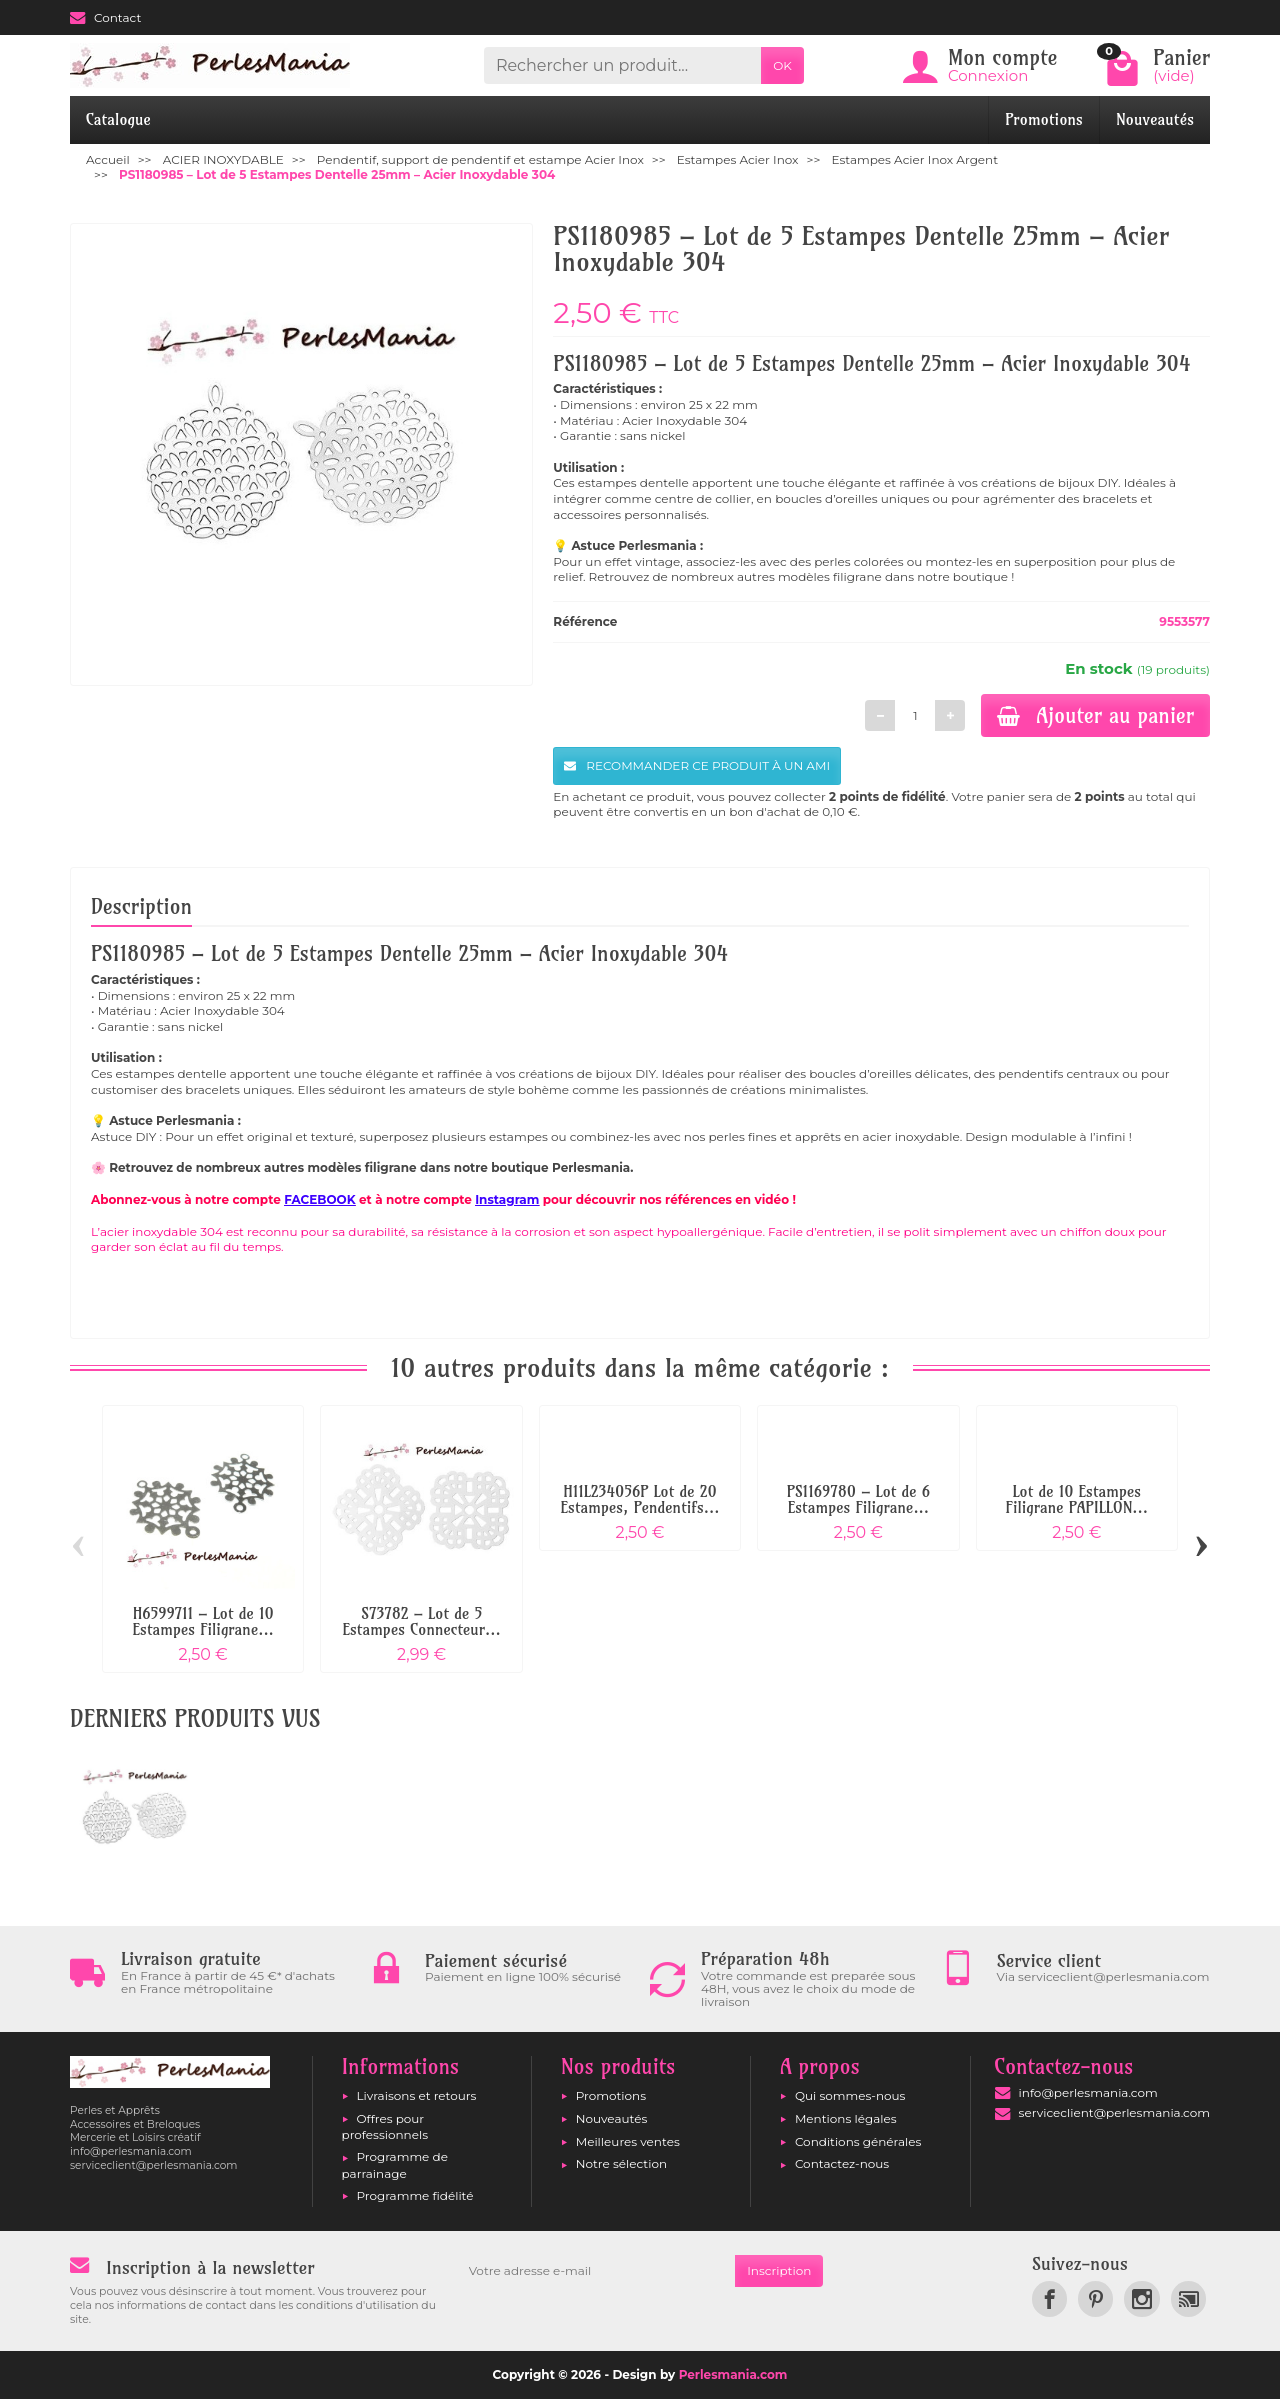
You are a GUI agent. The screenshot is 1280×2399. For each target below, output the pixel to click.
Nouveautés (1155, 119)
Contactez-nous (842, 2163)
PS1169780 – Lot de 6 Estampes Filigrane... (858, 1499)
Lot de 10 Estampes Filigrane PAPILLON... (1077, 1499)
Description (141, 906)
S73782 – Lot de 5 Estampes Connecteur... (421, 1621)
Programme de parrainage (395, 2164)
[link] (1049, 2298)
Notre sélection (621, 2163)
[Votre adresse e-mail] (596, 2271)
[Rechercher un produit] (622, 65)
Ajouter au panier (1095, 715)
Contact (105, 17)
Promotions (1044, 119)
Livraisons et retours (417, 2095)
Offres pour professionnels (385, 2126)
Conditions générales (858, 2141)
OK (782, 65)
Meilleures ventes (628, 2141)
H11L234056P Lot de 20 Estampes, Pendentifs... (640, 1499)
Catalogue (118, 119)
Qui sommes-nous (850, 2095)
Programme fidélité (415, 2195)
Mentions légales (846, 2118)
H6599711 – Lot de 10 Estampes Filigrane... (203, 1621)
